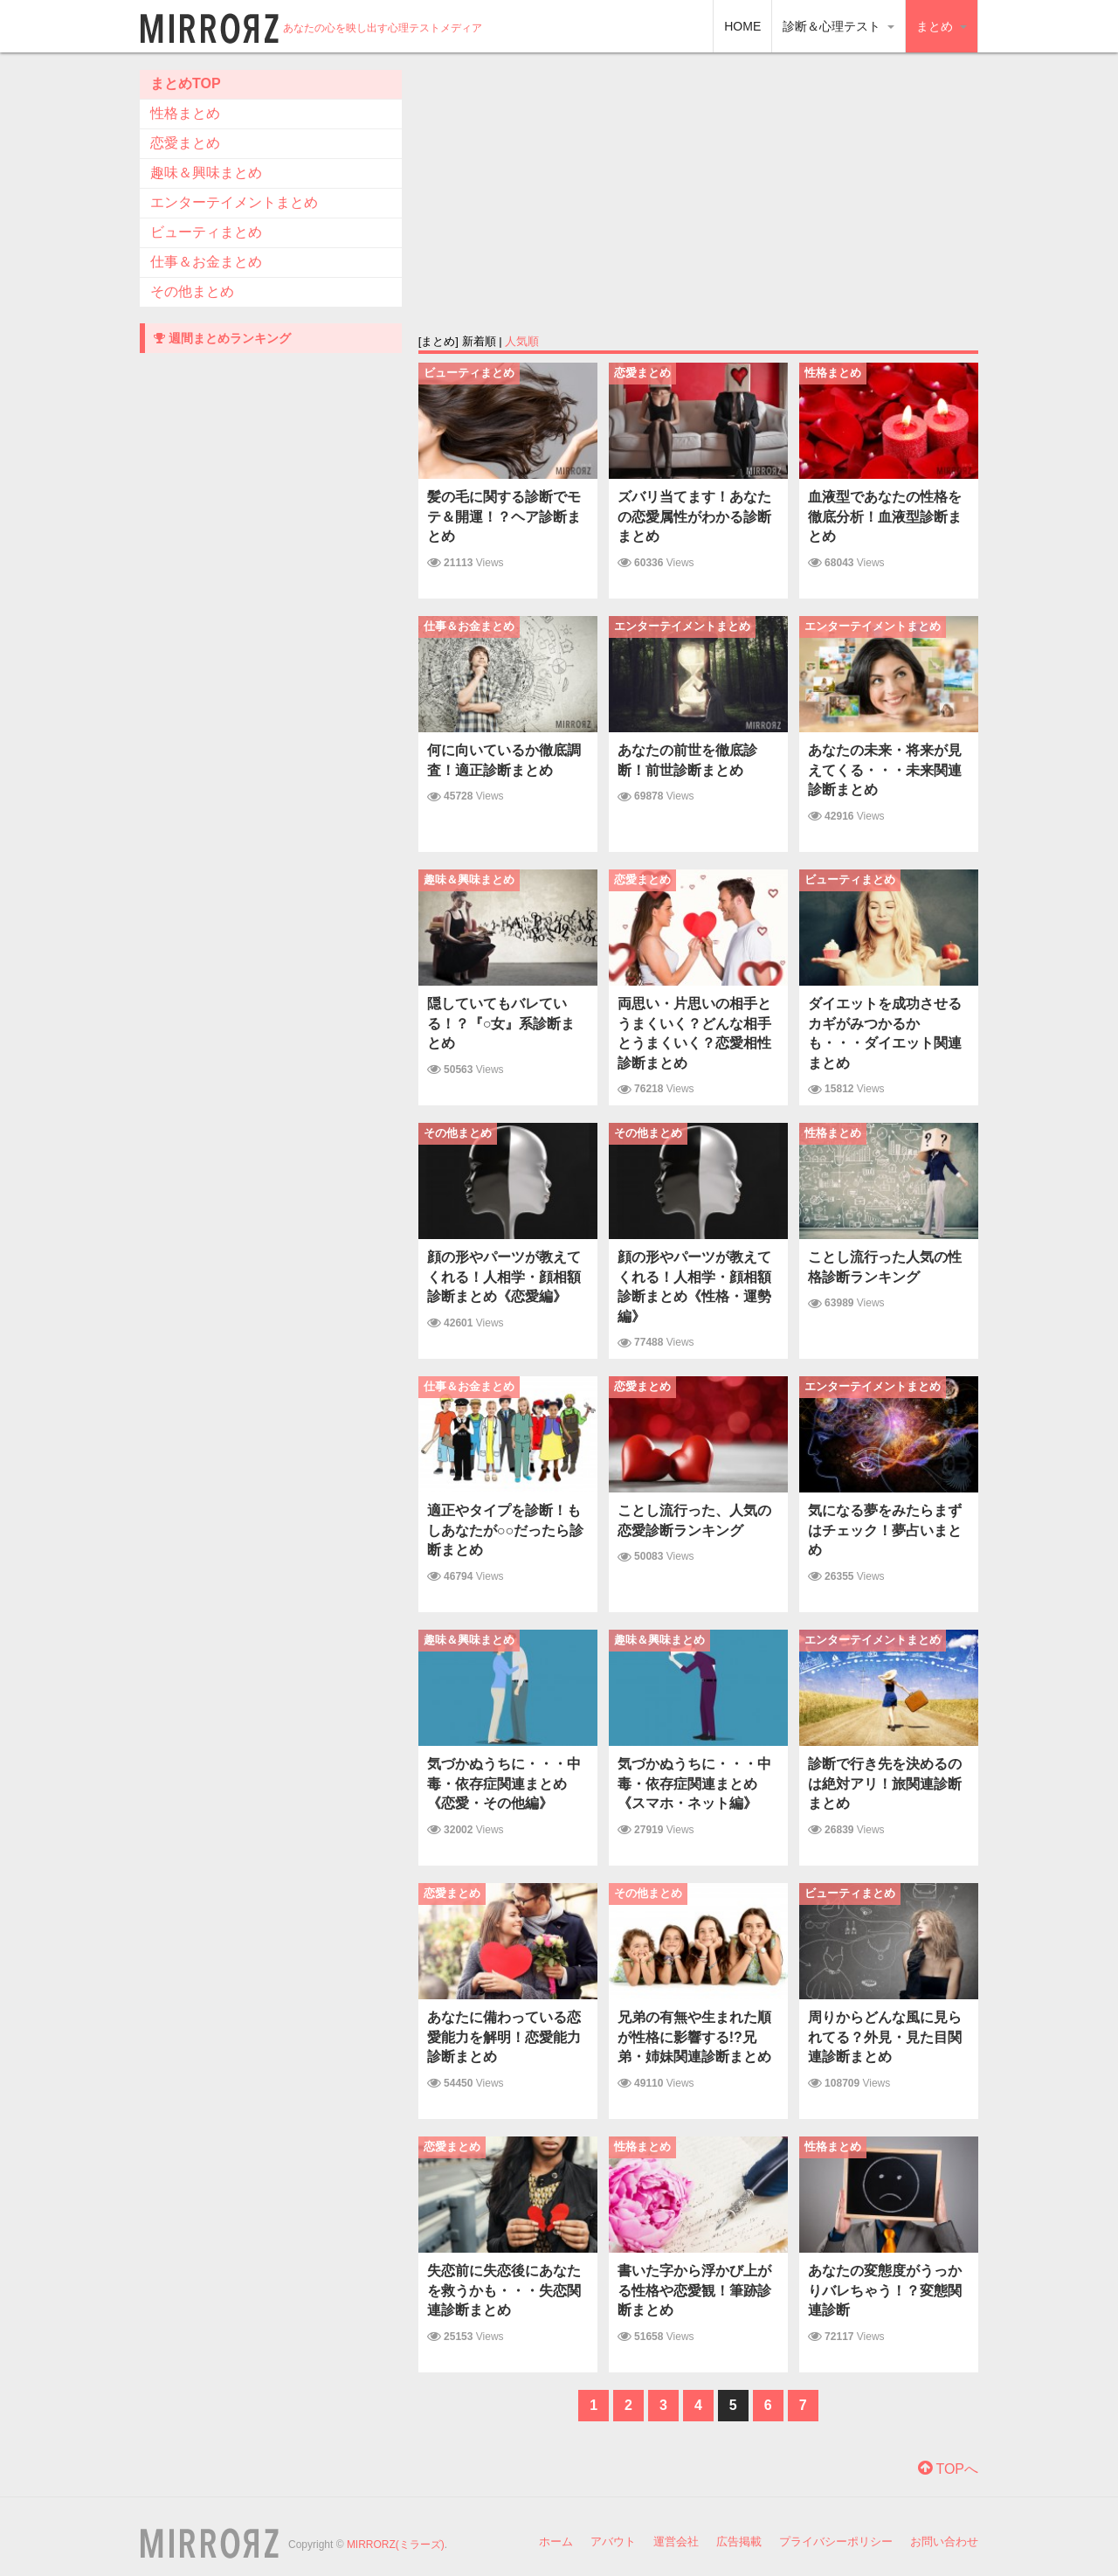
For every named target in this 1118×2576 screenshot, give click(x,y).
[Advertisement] (698, 192)
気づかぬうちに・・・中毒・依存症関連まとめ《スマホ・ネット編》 (694, 1783)
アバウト (613, 2541)
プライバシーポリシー (836, 2541)
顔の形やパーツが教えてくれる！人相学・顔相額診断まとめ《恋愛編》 (504, 1277)
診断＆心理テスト (838, 26)
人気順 (522, 341)
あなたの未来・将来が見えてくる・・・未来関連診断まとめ (885, 770)
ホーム (556, 2541)
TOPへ (948, 2469)
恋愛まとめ (185, 142)
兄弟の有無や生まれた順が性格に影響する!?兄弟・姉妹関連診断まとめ (694, 2037)
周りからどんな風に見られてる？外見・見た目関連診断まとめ (885, 2037)
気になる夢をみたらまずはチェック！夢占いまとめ (885, 1530)
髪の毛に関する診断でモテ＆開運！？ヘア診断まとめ (504, 516)
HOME (742, 26)
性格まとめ (185, 113)
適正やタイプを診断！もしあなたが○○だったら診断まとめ (505, 1530)
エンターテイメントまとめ (234, 202)
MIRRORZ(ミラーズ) (396, 2544)
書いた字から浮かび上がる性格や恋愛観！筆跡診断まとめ (694, 2290)
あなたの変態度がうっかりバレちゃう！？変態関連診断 (885, 2290)
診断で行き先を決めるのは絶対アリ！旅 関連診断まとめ (885, 1783)
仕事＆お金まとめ (206, 261)
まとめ (941, 26)
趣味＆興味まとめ (206, 172)
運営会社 (676, 2541)
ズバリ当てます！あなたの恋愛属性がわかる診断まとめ (694, 516)
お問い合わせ (944, 2541)
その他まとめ (192, 291)
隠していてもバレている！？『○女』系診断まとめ (501, 1023)
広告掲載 (739, 2541)
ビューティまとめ (206, 232)
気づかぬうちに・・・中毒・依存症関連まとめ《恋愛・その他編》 (504, 1783)
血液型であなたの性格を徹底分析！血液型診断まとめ (885, 516)
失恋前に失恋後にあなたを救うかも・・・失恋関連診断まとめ (504, 2290)
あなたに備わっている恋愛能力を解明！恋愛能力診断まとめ (504, 2037)
